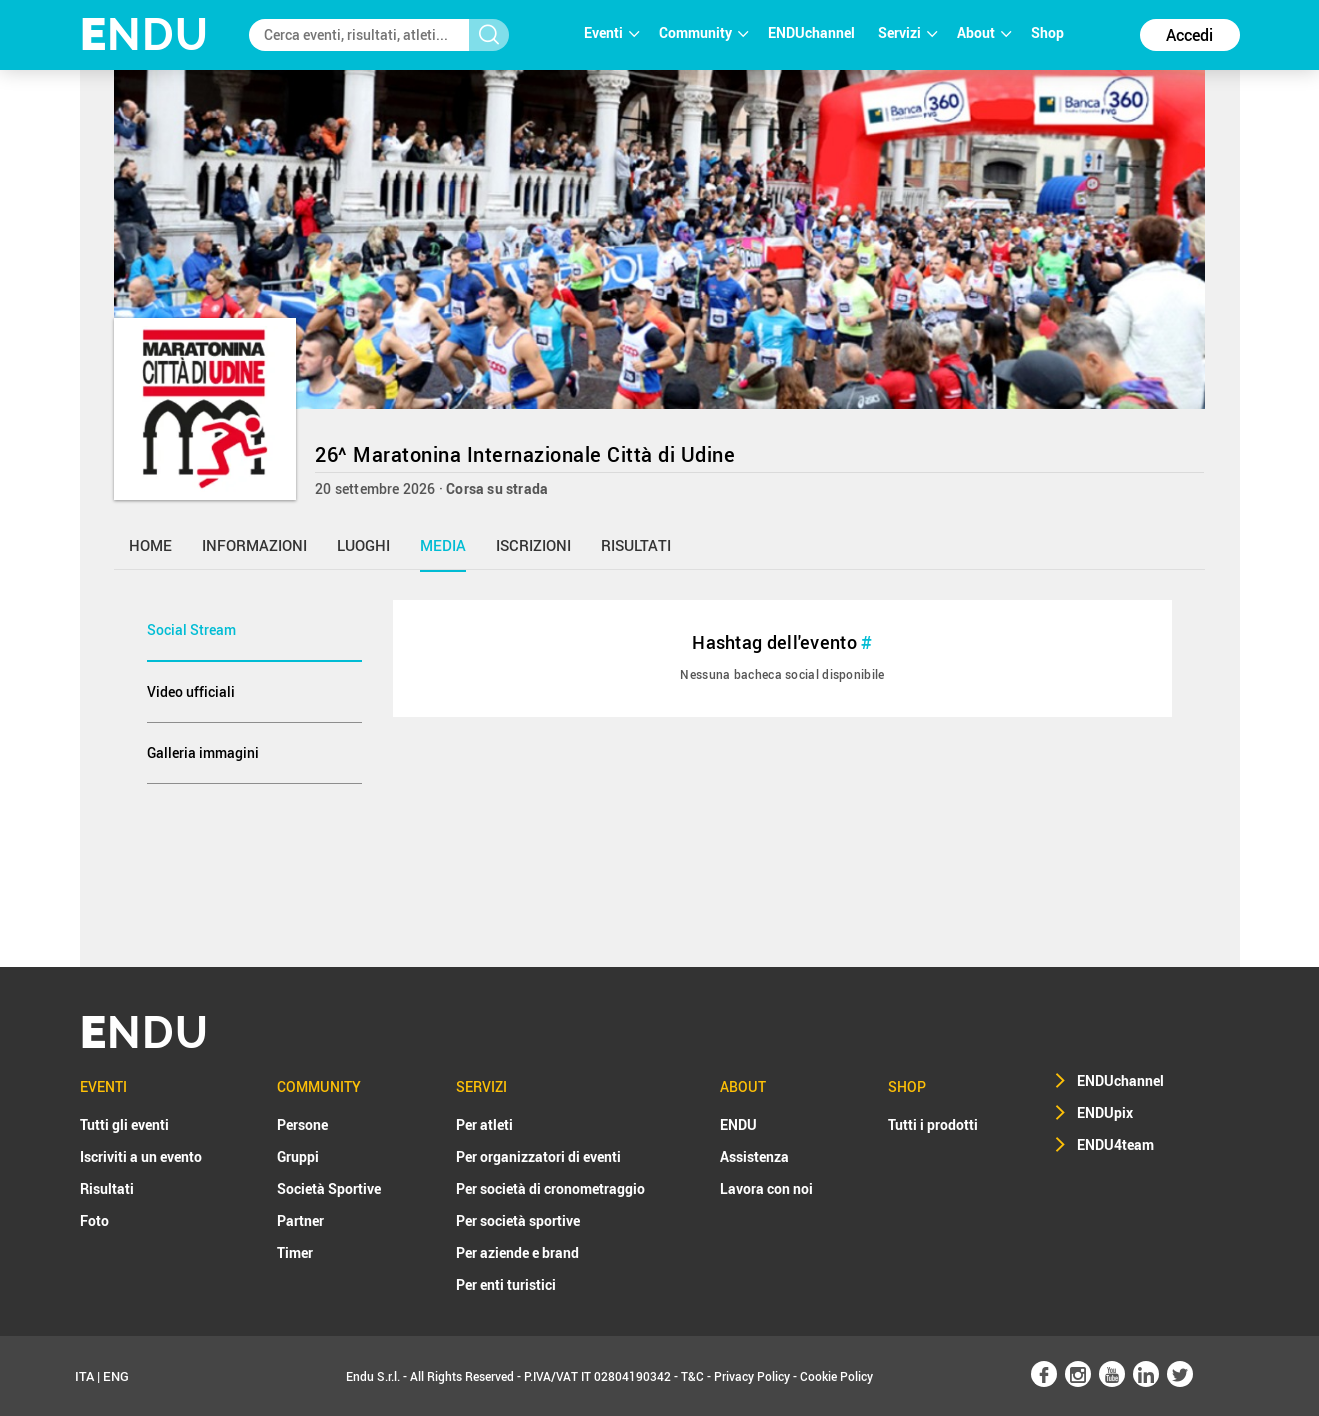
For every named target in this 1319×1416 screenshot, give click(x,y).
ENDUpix (1105, 1112)
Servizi (907, 32)
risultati (636, 545)
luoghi (363, 545)
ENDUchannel (813, 32)
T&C (692, 1376)
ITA (84, 1376)
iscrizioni (533, 545)
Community (703, 32)
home (150, 545)
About (984, 32)
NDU (144, 34)
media (443, 545)
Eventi (611, 32)
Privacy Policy (752, 1376)
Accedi (1189, 35)
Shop (1047, 32)
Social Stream (191, 629)
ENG (116, 1376)
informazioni (254, 545)
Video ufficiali (191, 691)
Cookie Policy (836, 1376)
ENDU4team (1115, 1144)
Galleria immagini (203, 752)
